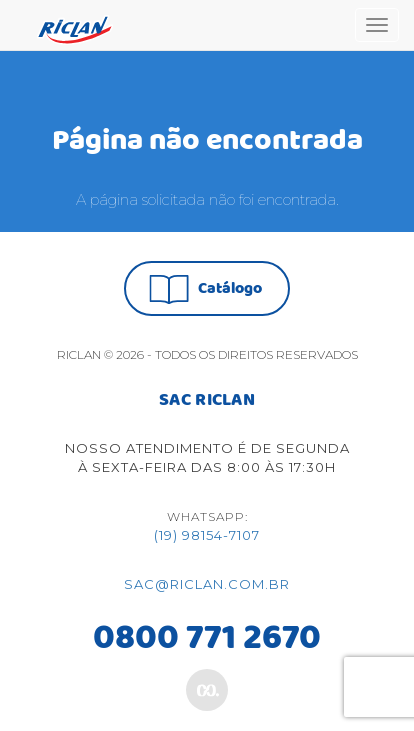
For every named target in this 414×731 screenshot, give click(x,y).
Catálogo (205, 289)
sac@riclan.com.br (207, 584)
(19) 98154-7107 (207, 535)
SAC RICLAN (207, 401)
